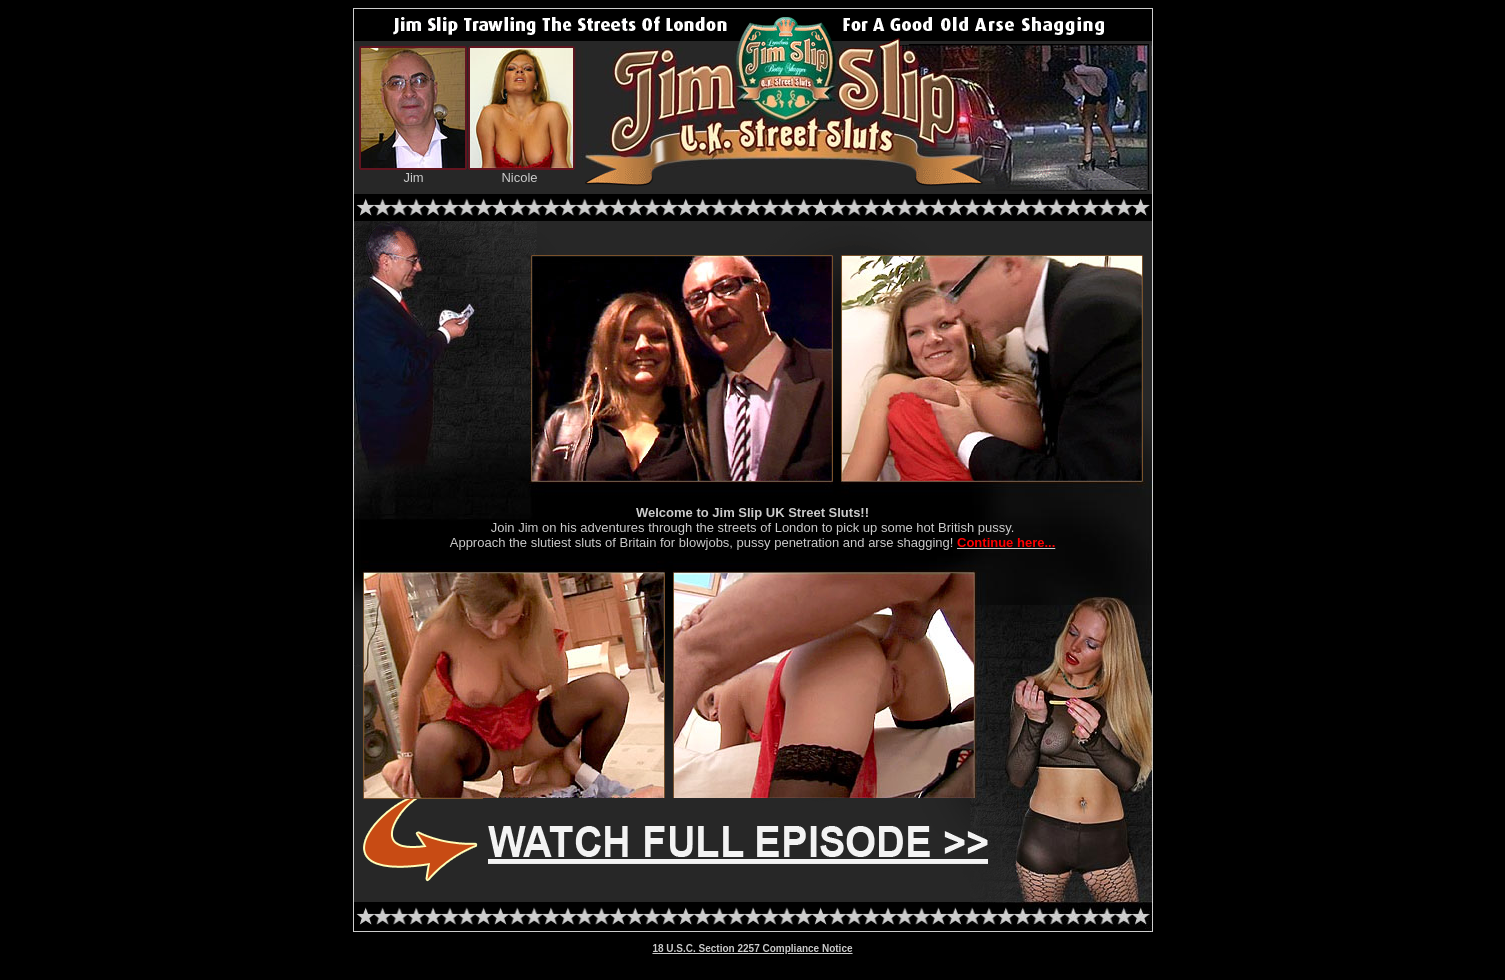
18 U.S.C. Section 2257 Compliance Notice (752, 948)
